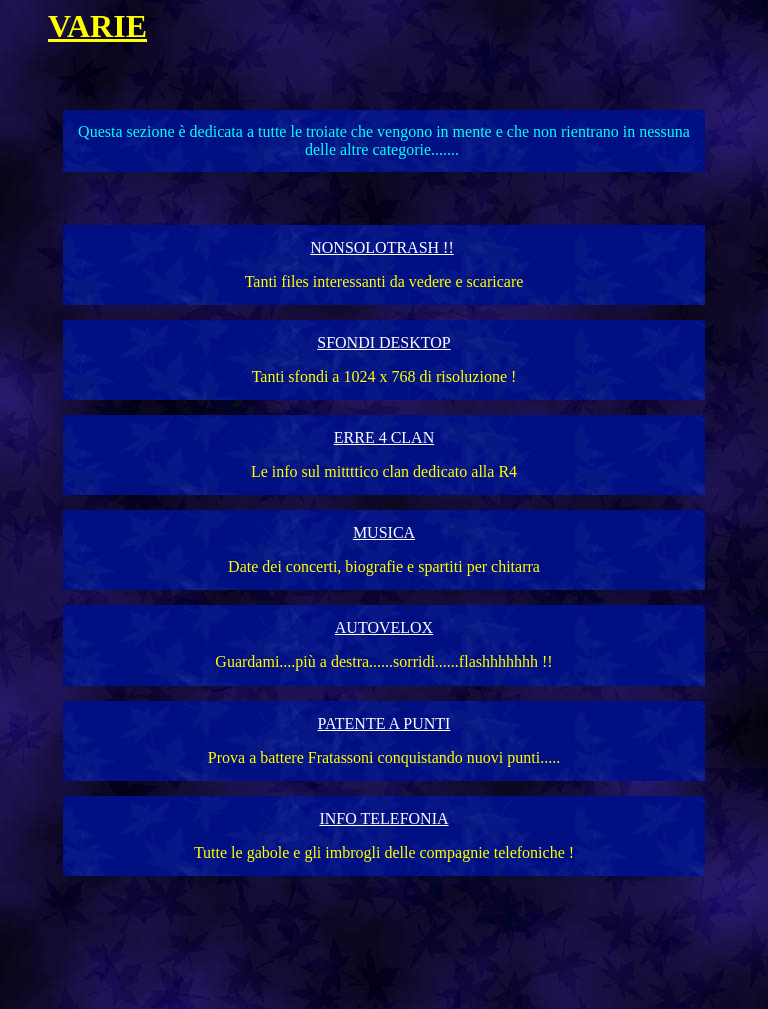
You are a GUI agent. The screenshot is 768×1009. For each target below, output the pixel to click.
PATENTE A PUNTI (384, 723)
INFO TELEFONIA (383, 818)
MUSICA (384, 532)
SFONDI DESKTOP (384, 342)
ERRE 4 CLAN (384, 437)
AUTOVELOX (384, 627)
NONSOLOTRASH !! (382, 247)
